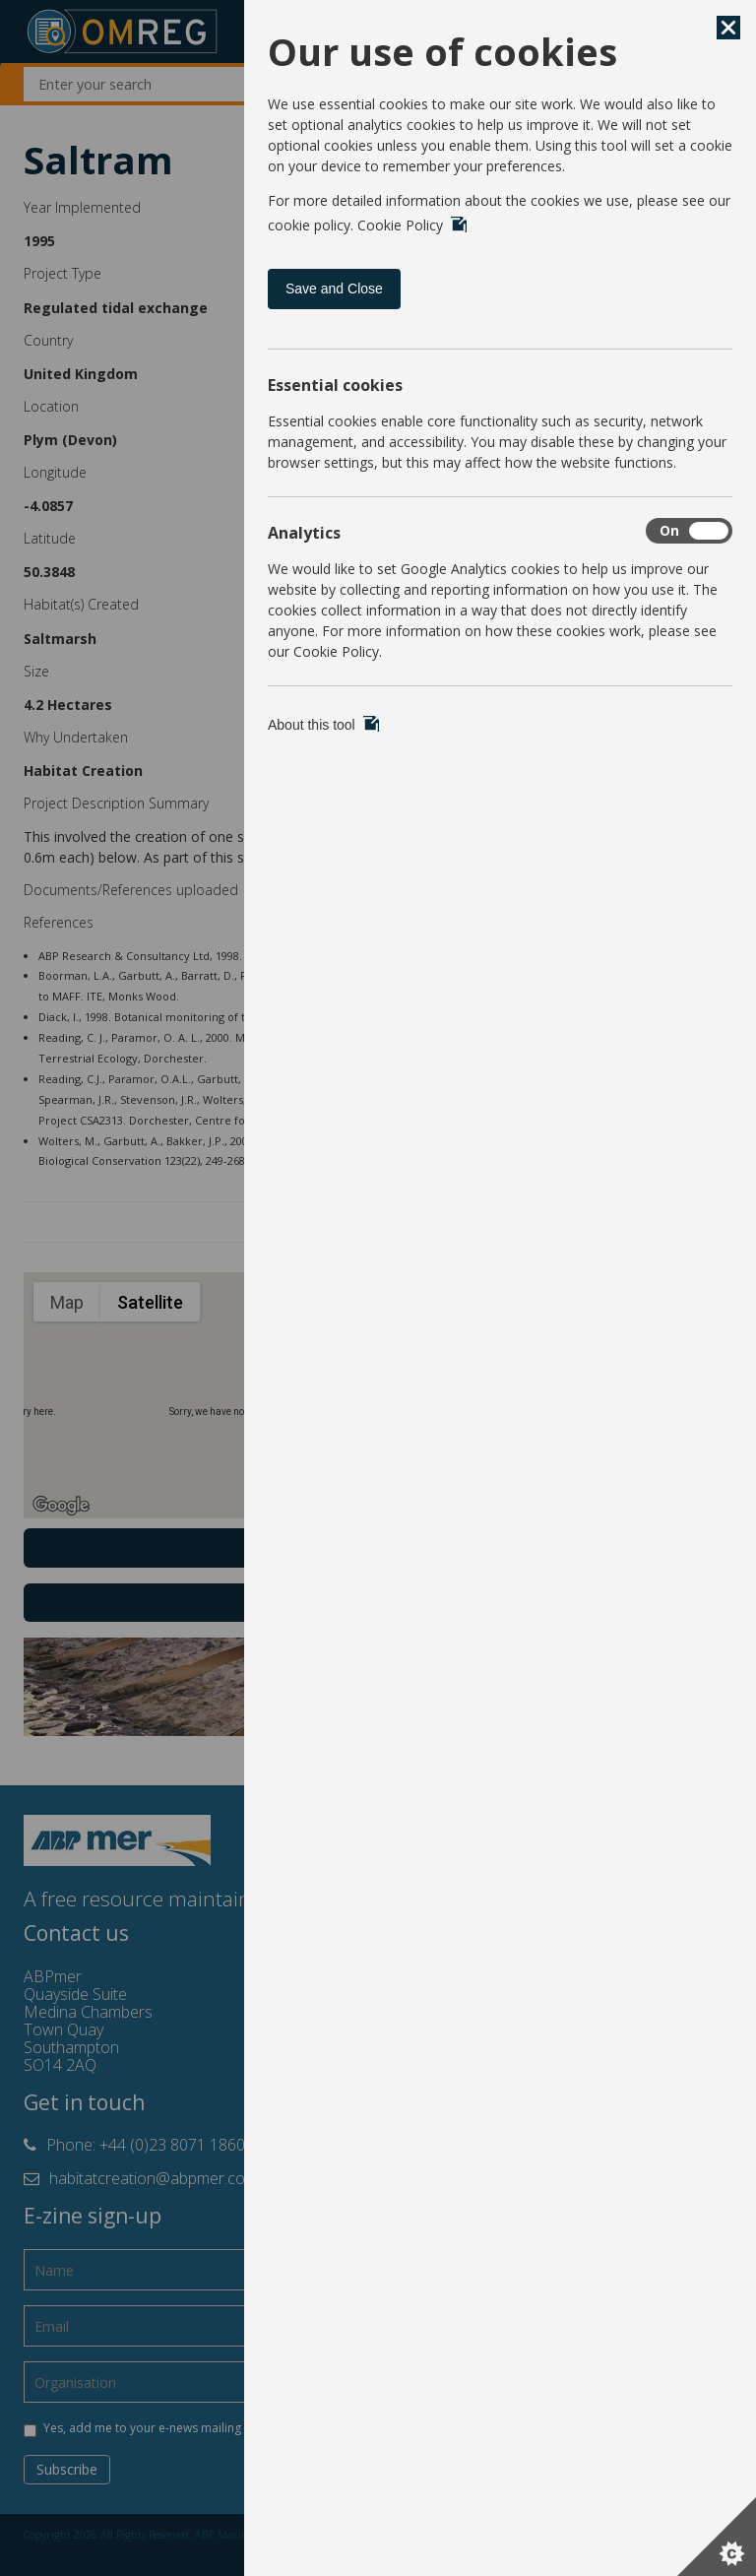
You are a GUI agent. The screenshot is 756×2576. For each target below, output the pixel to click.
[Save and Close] (728, 27)
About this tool (323, 725)
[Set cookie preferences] (716, 2536)
